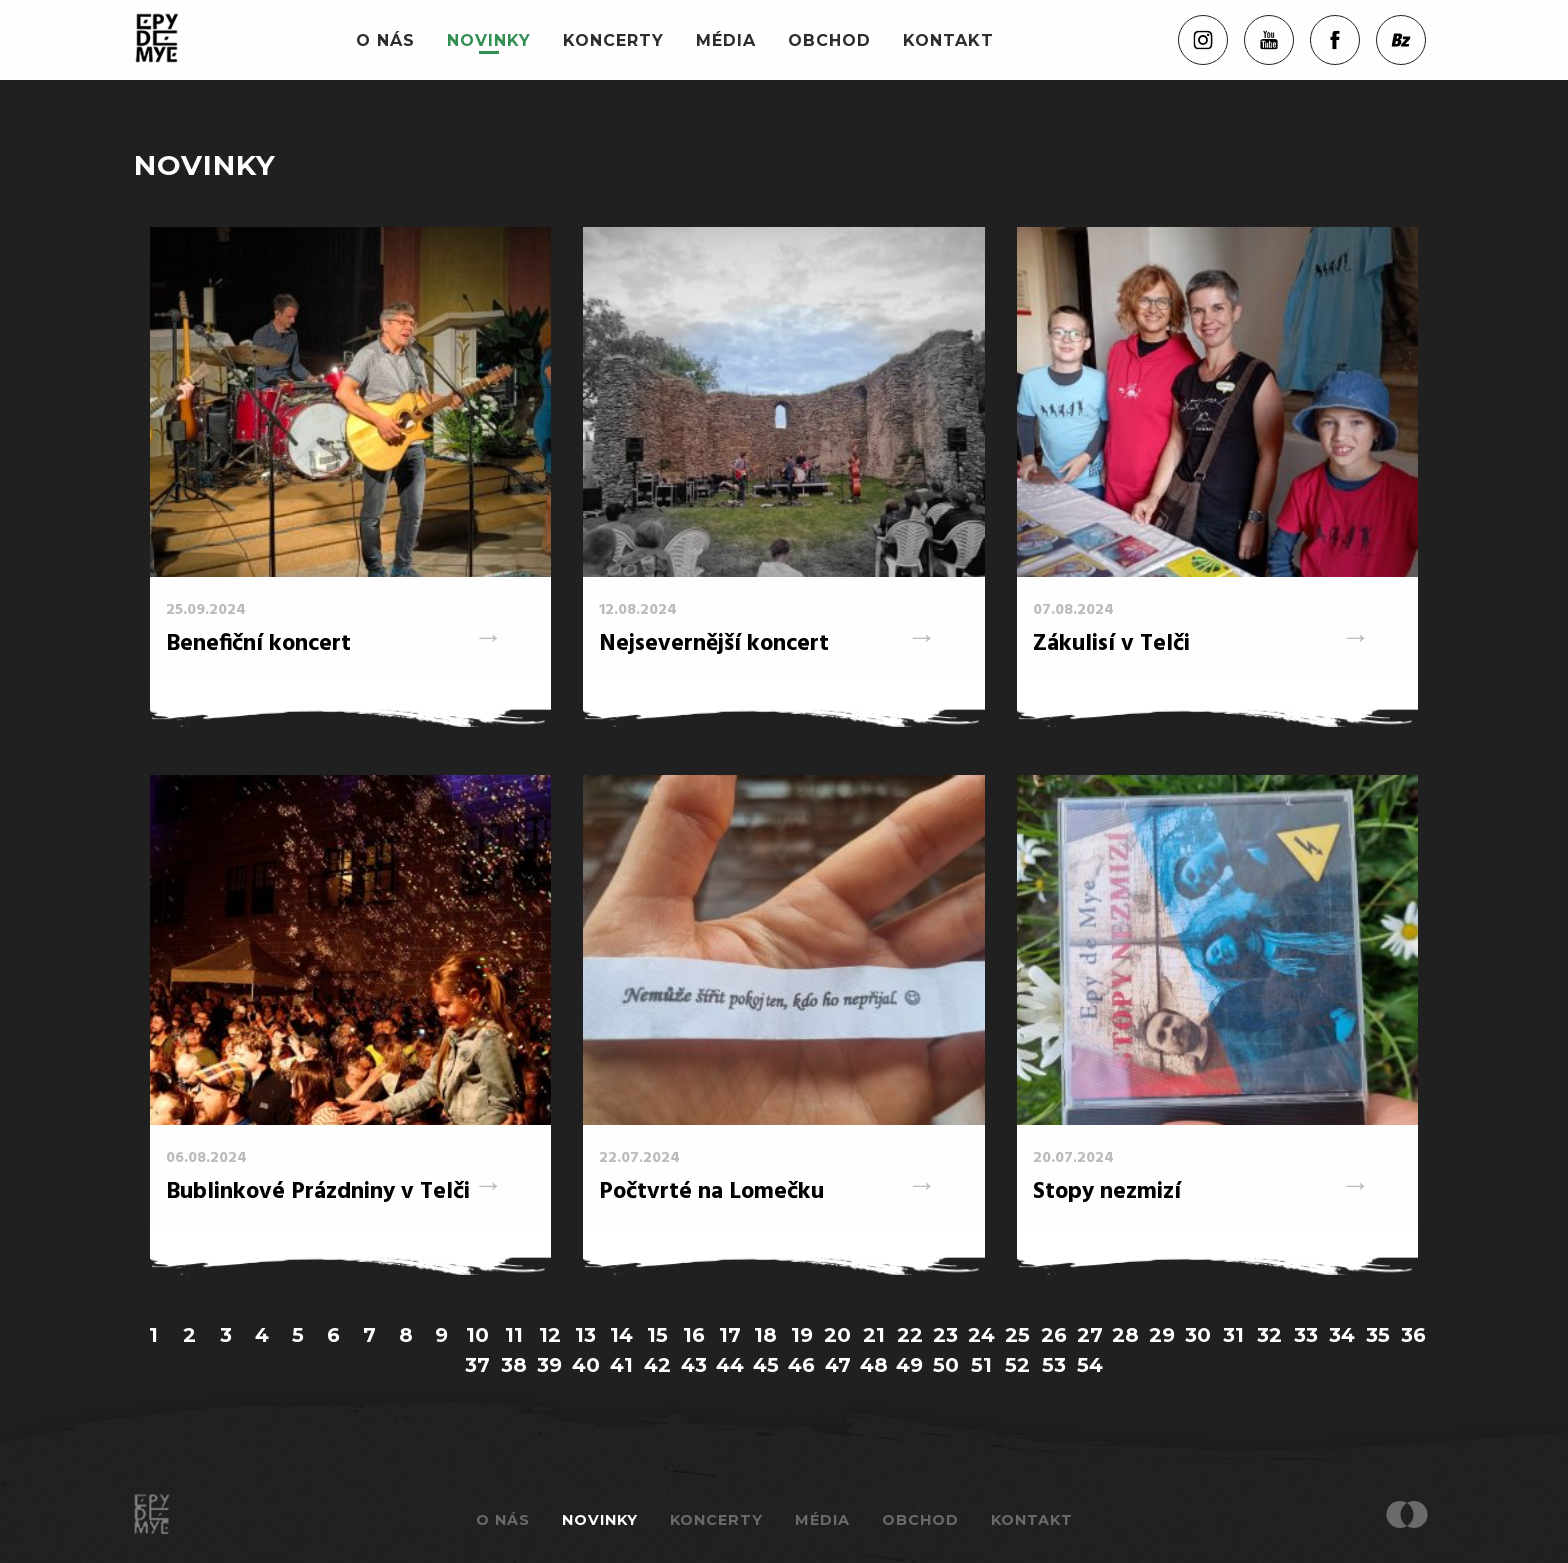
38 (514, 1365)
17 (730, 1335)
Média (726, 40)
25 (1017, 1335)
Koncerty (613, 40)
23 (945, 1335)
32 (1269, 1335)
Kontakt (948, 40)
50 (946, 1365)
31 (1233, 1335)
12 (550, 1335)
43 (694, 1365)
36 (1413, 1335)
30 (1198, 1335)
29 (1162, 1335)
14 (621, 1335)
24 (981, 1335)
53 (1054, 1365)
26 (1054, 1335)
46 (801, 1365)
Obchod (829, 40)
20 (837, 1335)
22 (910, 1335)
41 (621, 1365)
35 (1378, 1335)
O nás (385, 40)
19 (802, 1335)
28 (1125, 1335)
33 (1306, 1335)
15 (657, 1335)
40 (586, 1365)
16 (694, 1335)
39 (549, 1365)
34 (1342, 1335)
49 (909, 1365)
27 (1090, 1335)
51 (981, 1365)
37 (477, 1365)
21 (874, 1335)
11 (514, 1335)
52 (1017, 1365)
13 (585, 1335)
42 (657, 1365)
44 (730, 1365)
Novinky (489, 40)
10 (477, 1335)
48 (874, 1365)
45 (766, 1365)
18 (765, 1335)
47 (838, 1365)
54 (1090, 1365)
